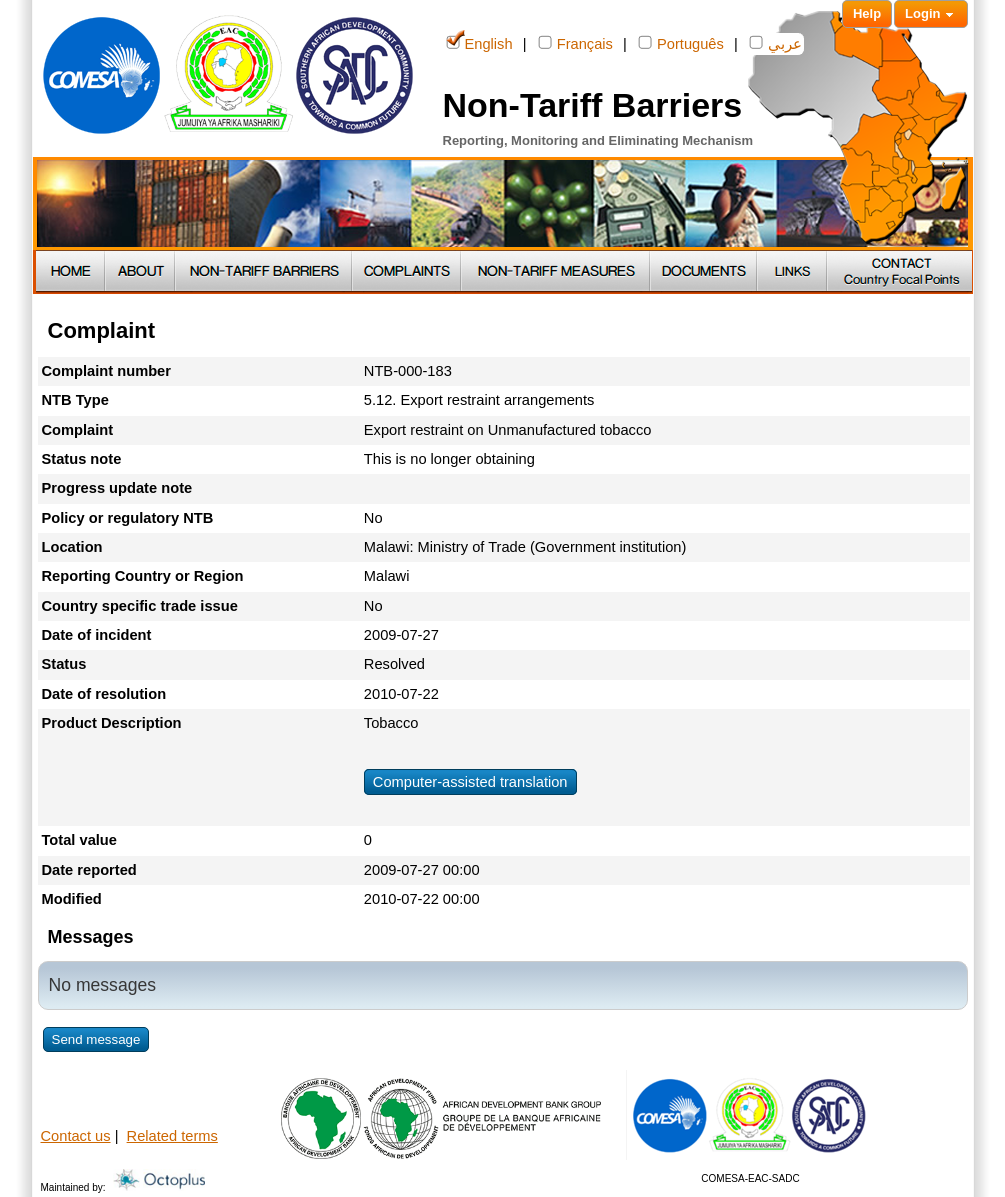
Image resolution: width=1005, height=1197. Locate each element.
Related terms (172, 1136)
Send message (96, 1039)
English (479, 42)
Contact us (76, 1136)
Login (930, 14)
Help (867, 13)
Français (575, 42)
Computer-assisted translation (470, 782)
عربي (775, 42)
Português (681, 42)
